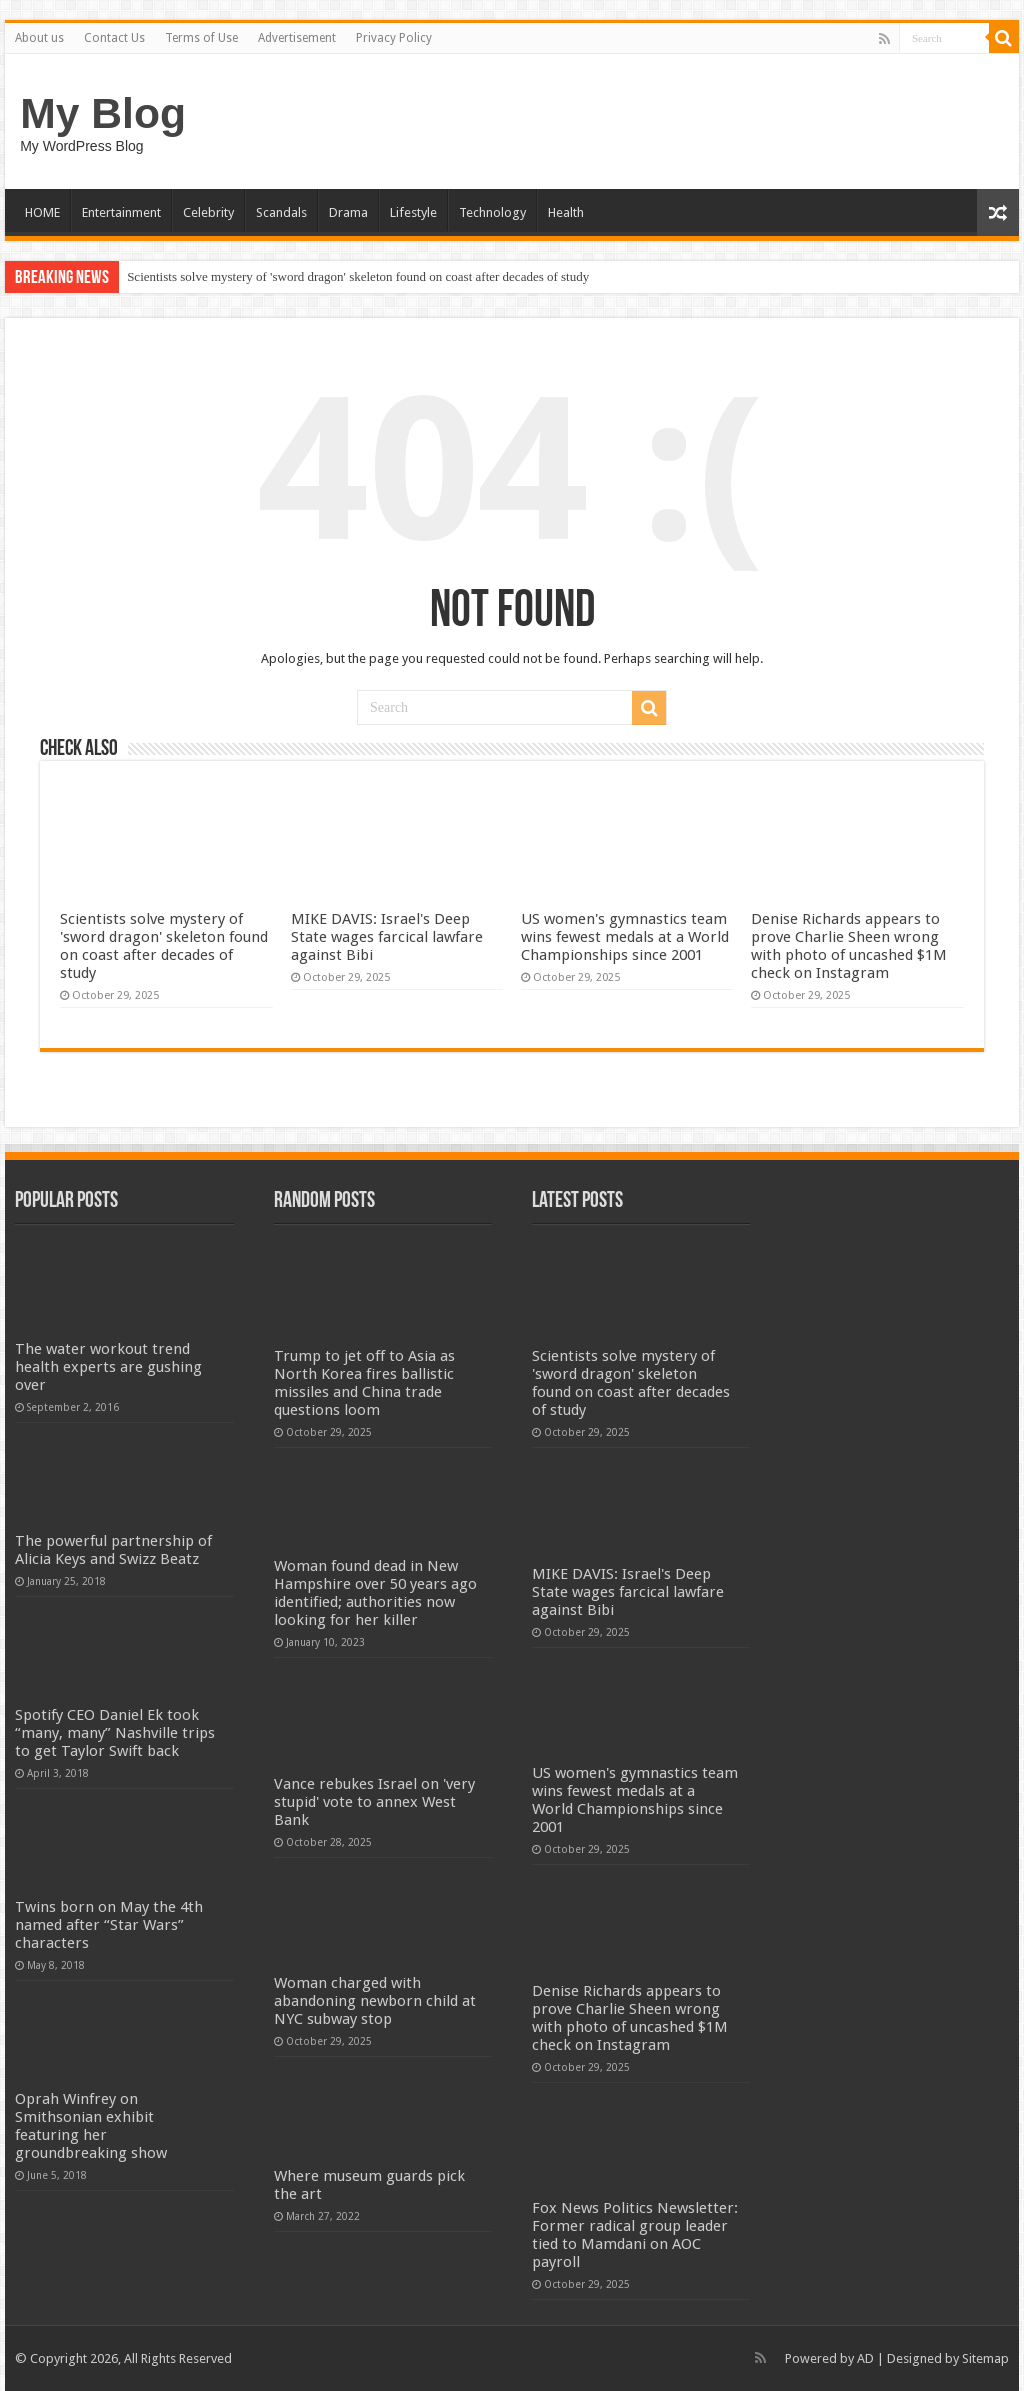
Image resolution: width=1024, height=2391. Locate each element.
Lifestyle (413, 212)
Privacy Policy (394, 38)
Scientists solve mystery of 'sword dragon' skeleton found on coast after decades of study (358, 276)
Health (566, 212)
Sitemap (985, 2358)
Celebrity (208, 212)
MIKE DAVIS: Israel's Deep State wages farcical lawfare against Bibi (387, 937)
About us (39, 38)
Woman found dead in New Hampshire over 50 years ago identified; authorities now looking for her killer (375, 1593)
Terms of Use (201, 38)
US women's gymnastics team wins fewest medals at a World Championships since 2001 (625, 937)
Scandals (281, 212)
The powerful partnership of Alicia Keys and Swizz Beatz (113, 1550)
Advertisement (297, 38)
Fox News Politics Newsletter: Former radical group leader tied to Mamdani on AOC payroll (635, 2235)
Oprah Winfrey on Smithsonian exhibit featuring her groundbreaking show (91, 2126)
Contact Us (114, 38)
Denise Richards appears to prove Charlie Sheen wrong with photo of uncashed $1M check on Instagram (849, 946)
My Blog (103, 113)
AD (865, 2358)
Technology (492, 212)
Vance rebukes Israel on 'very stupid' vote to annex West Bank (374, 1802)
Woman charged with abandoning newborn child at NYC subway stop (375, 2001)
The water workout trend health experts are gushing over (108, 1367)
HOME (42, 212)
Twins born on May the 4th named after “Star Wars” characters (109, 1925)
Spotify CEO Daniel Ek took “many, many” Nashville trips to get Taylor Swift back (115, 1733)
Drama (348, 212)
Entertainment (121, 212)
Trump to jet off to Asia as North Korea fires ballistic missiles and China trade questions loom (364, 1383)
